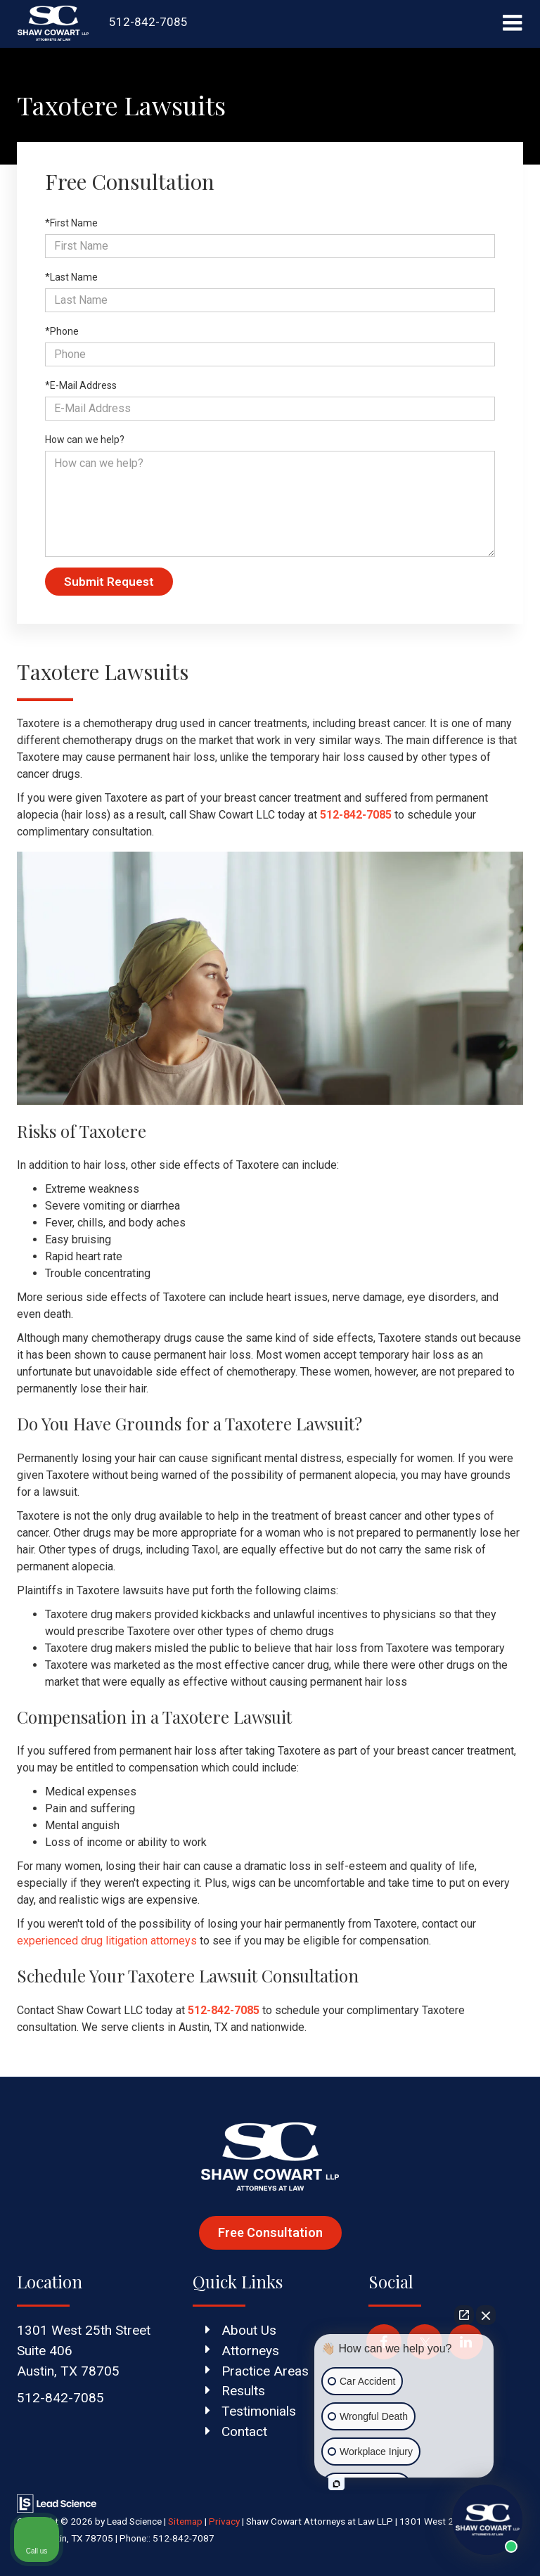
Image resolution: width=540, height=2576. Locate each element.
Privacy (224, 2521)
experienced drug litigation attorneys (107, 1940)
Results (243, 2391)
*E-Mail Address (81, 385)
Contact (244, 2431)
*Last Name (71, 277)
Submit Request (109, 582)
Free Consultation (270, 2232)
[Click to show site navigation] (512, 24)
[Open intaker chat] (336, 2484)
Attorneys (250, 2351)
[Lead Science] (56, 2502)
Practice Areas (265, 2371)
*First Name (71, 223)
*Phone (62, 331)
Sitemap (185, 2521)
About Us (248, 2330)
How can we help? (84, 439)
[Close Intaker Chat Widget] (486, 2315)
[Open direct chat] (464, 2315)
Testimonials (258, 2411)
